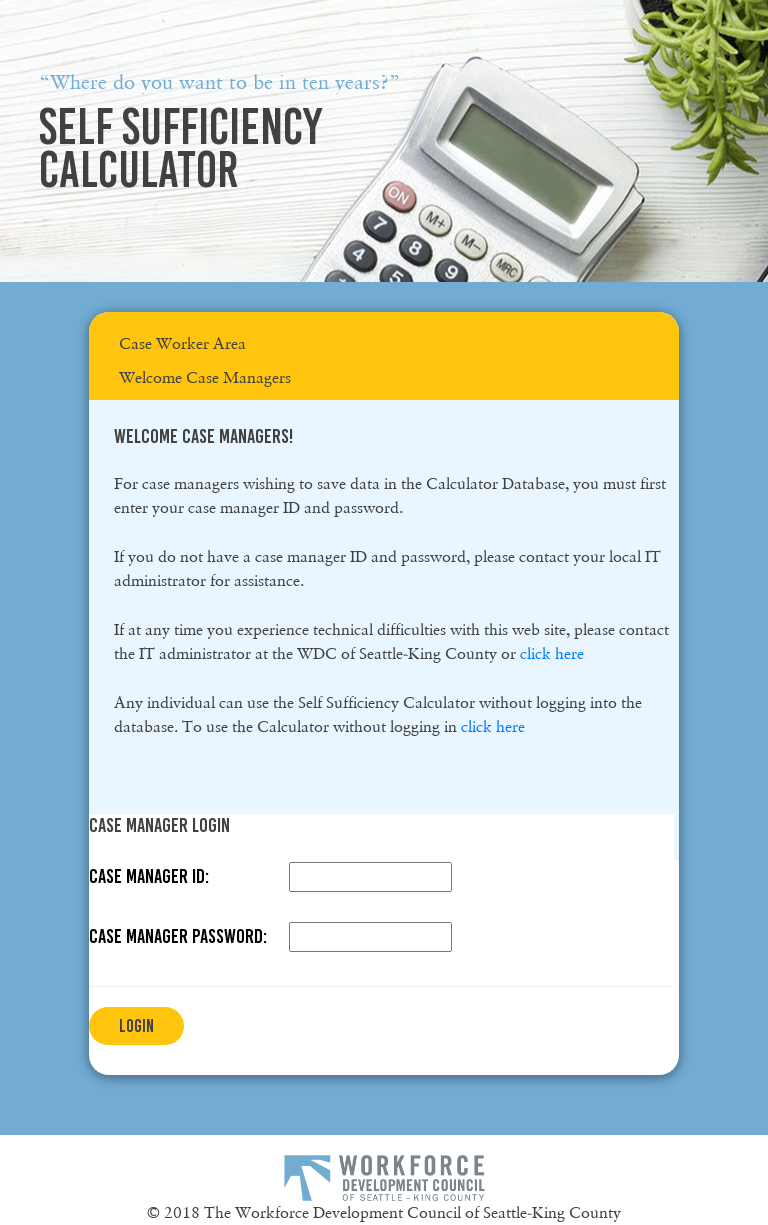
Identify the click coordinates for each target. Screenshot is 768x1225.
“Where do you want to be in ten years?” (219, 82)
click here (552, 653)
